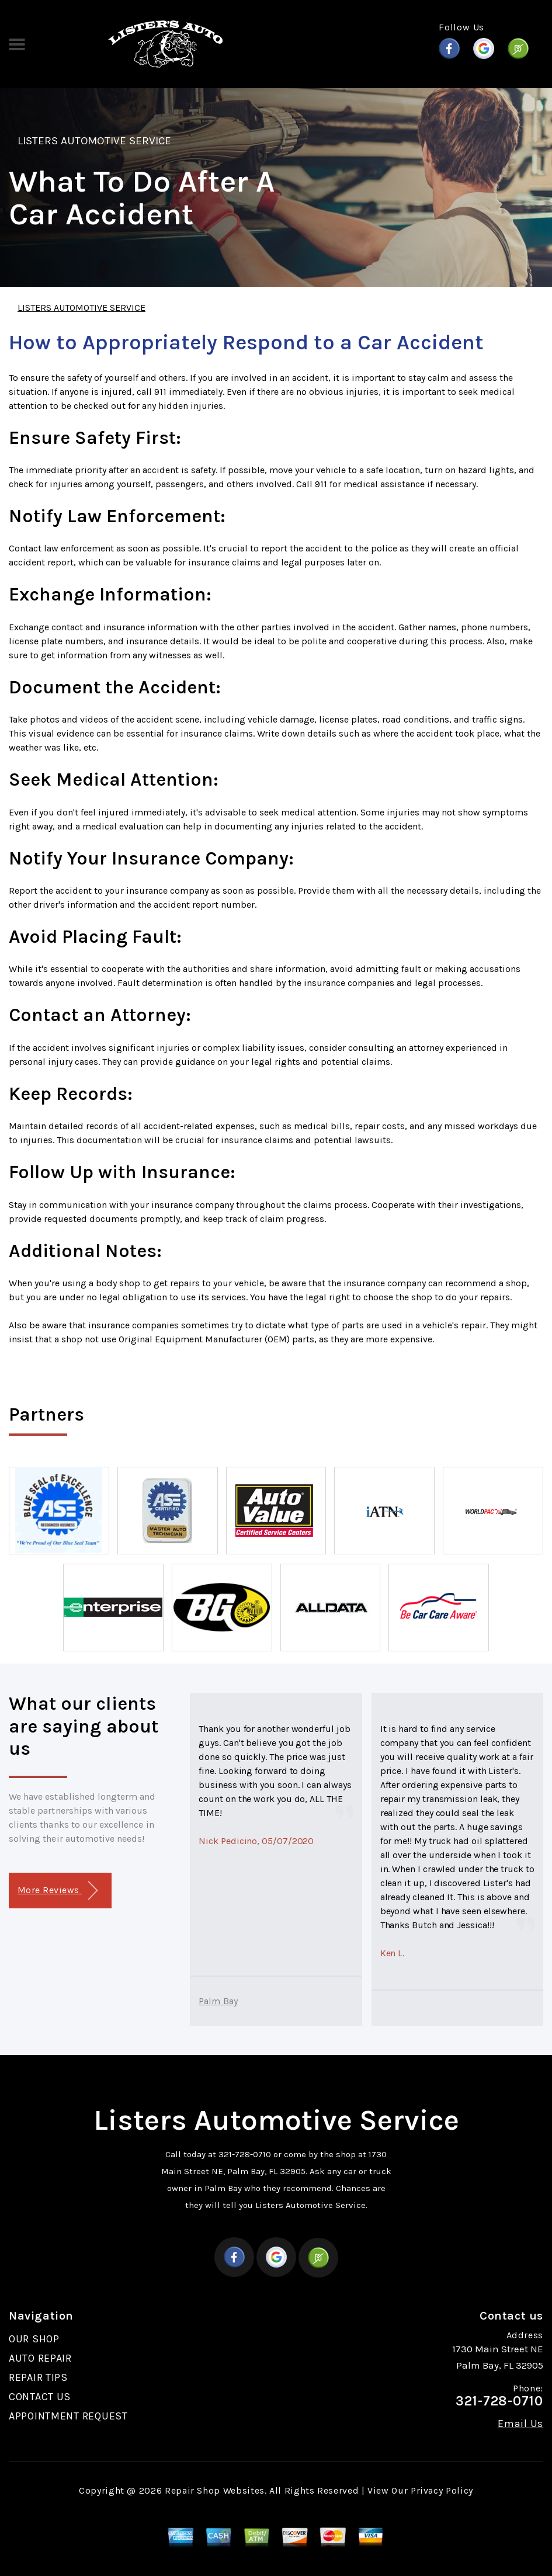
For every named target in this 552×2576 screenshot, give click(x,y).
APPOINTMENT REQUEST (68, 2416)
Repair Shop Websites (215, 2490)
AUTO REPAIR (40, 2358)
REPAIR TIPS (38, 2377)
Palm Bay (218, 2000)
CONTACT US (40, 2396)
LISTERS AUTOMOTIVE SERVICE (94, 140)
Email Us (520, 2423)
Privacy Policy (442, 2490)
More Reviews (58, 1890)
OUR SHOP (34, 2338)
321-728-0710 (244, 2154)
